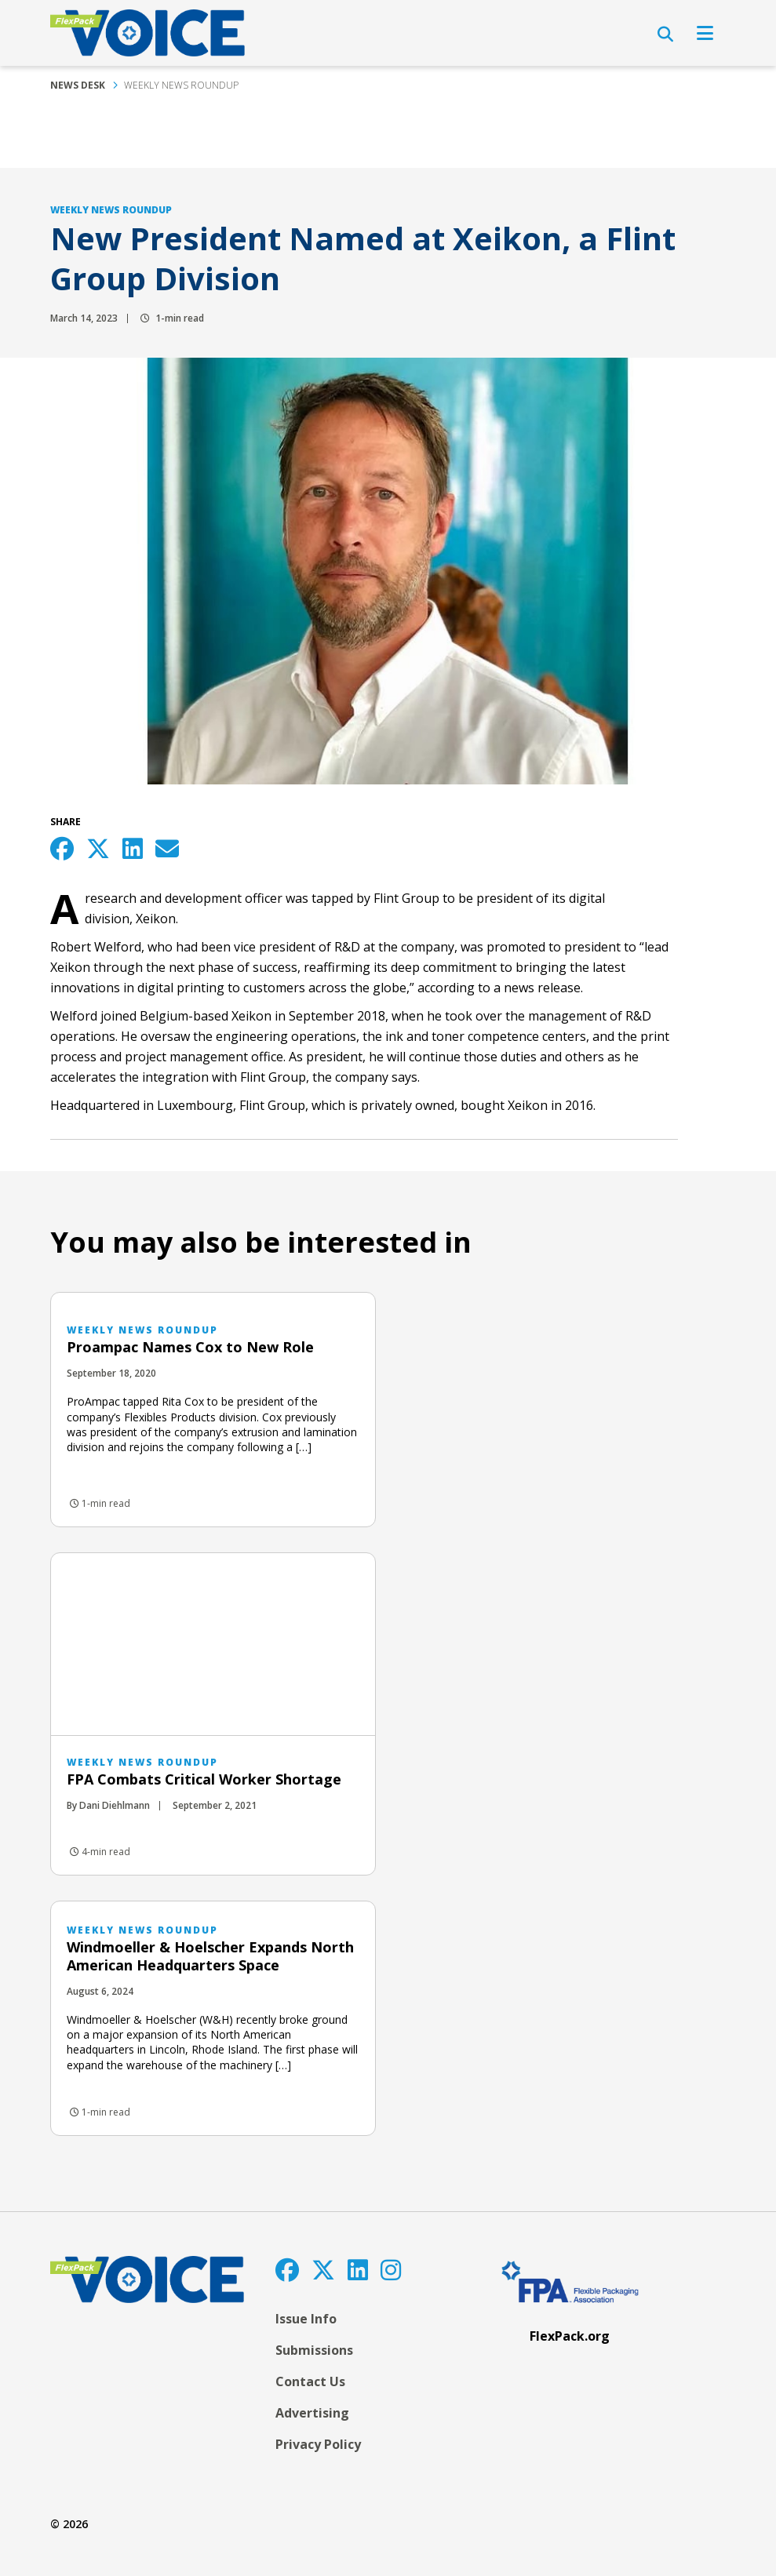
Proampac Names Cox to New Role (190, 1346)
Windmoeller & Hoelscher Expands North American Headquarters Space (210, 1955)
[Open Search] (665, 34)
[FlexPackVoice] (147, 33)
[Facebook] (287, 2270)
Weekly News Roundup (181, 85)
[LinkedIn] (358, 2270)
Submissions (314, 2350)
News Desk (77, 85)
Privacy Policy (318, 2444)
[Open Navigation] (705, 33)
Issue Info (306, 2318)
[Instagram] (391, 2270)
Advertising (312, 2412)
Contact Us (310, 2381)
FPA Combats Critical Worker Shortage (204, 1779)
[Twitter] (323, 2270)
